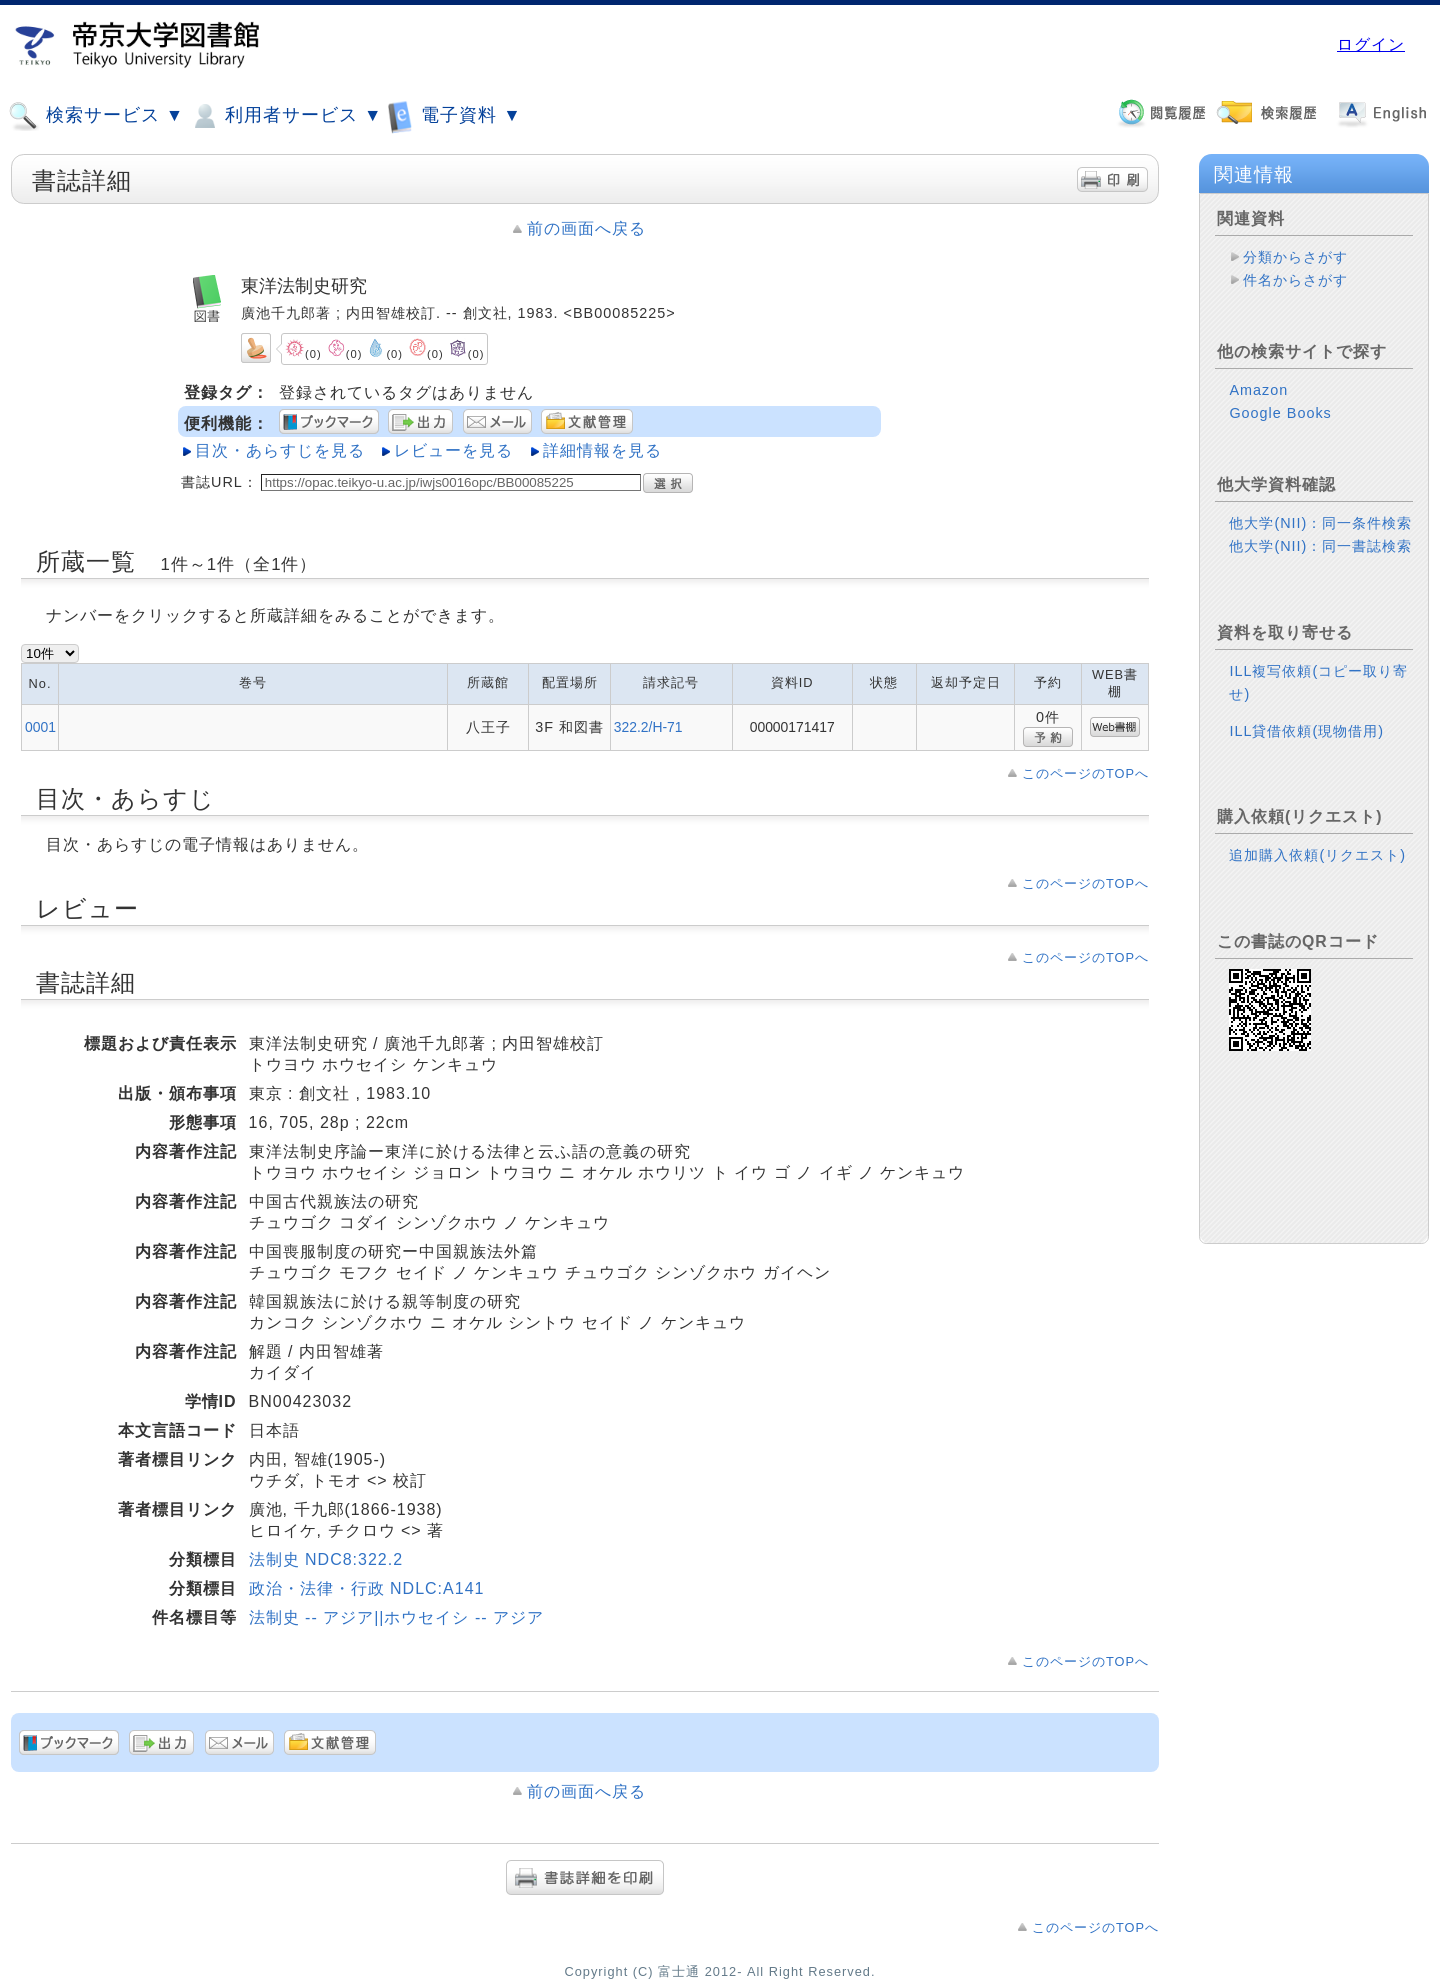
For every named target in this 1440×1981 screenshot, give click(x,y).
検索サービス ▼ (96, 116)
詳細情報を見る (602, 450)
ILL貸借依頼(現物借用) (1306, 731)
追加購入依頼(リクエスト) (1317, 855)
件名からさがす (1295, 280)
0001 (40, 727)
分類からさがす (1295, 257)
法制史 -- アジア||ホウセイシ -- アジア (396, 1617)
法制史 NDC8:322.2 (326, 1559)
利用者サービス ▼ (285, 116)
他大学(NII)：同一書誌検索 (1320, 546)
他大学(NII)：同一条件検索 (1320, 523)
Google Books (1280, 413)
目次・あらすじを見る (280, 450)
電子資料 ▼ (454, 115)
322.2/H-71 (648, 727)
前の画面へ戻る (586, 228)
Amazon (1258, 390)
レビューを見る (453, 450)
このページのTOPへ (1085, 773)
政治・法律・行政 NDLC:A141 (367, 1588)
